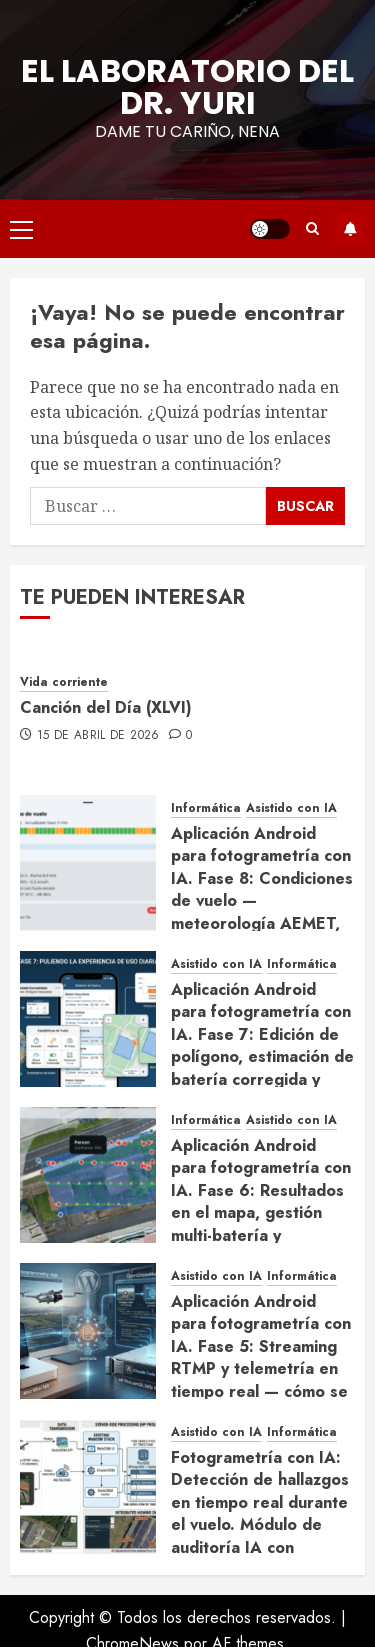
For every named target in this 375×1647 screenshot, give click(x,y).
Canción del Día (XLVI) (106, 707)
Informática (206, 808)
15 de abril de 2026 (98, 736)
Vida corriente (64, 682)
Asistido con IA (291, 808)
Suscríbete (350, 229)
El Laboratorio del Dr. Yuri (187, 86)
